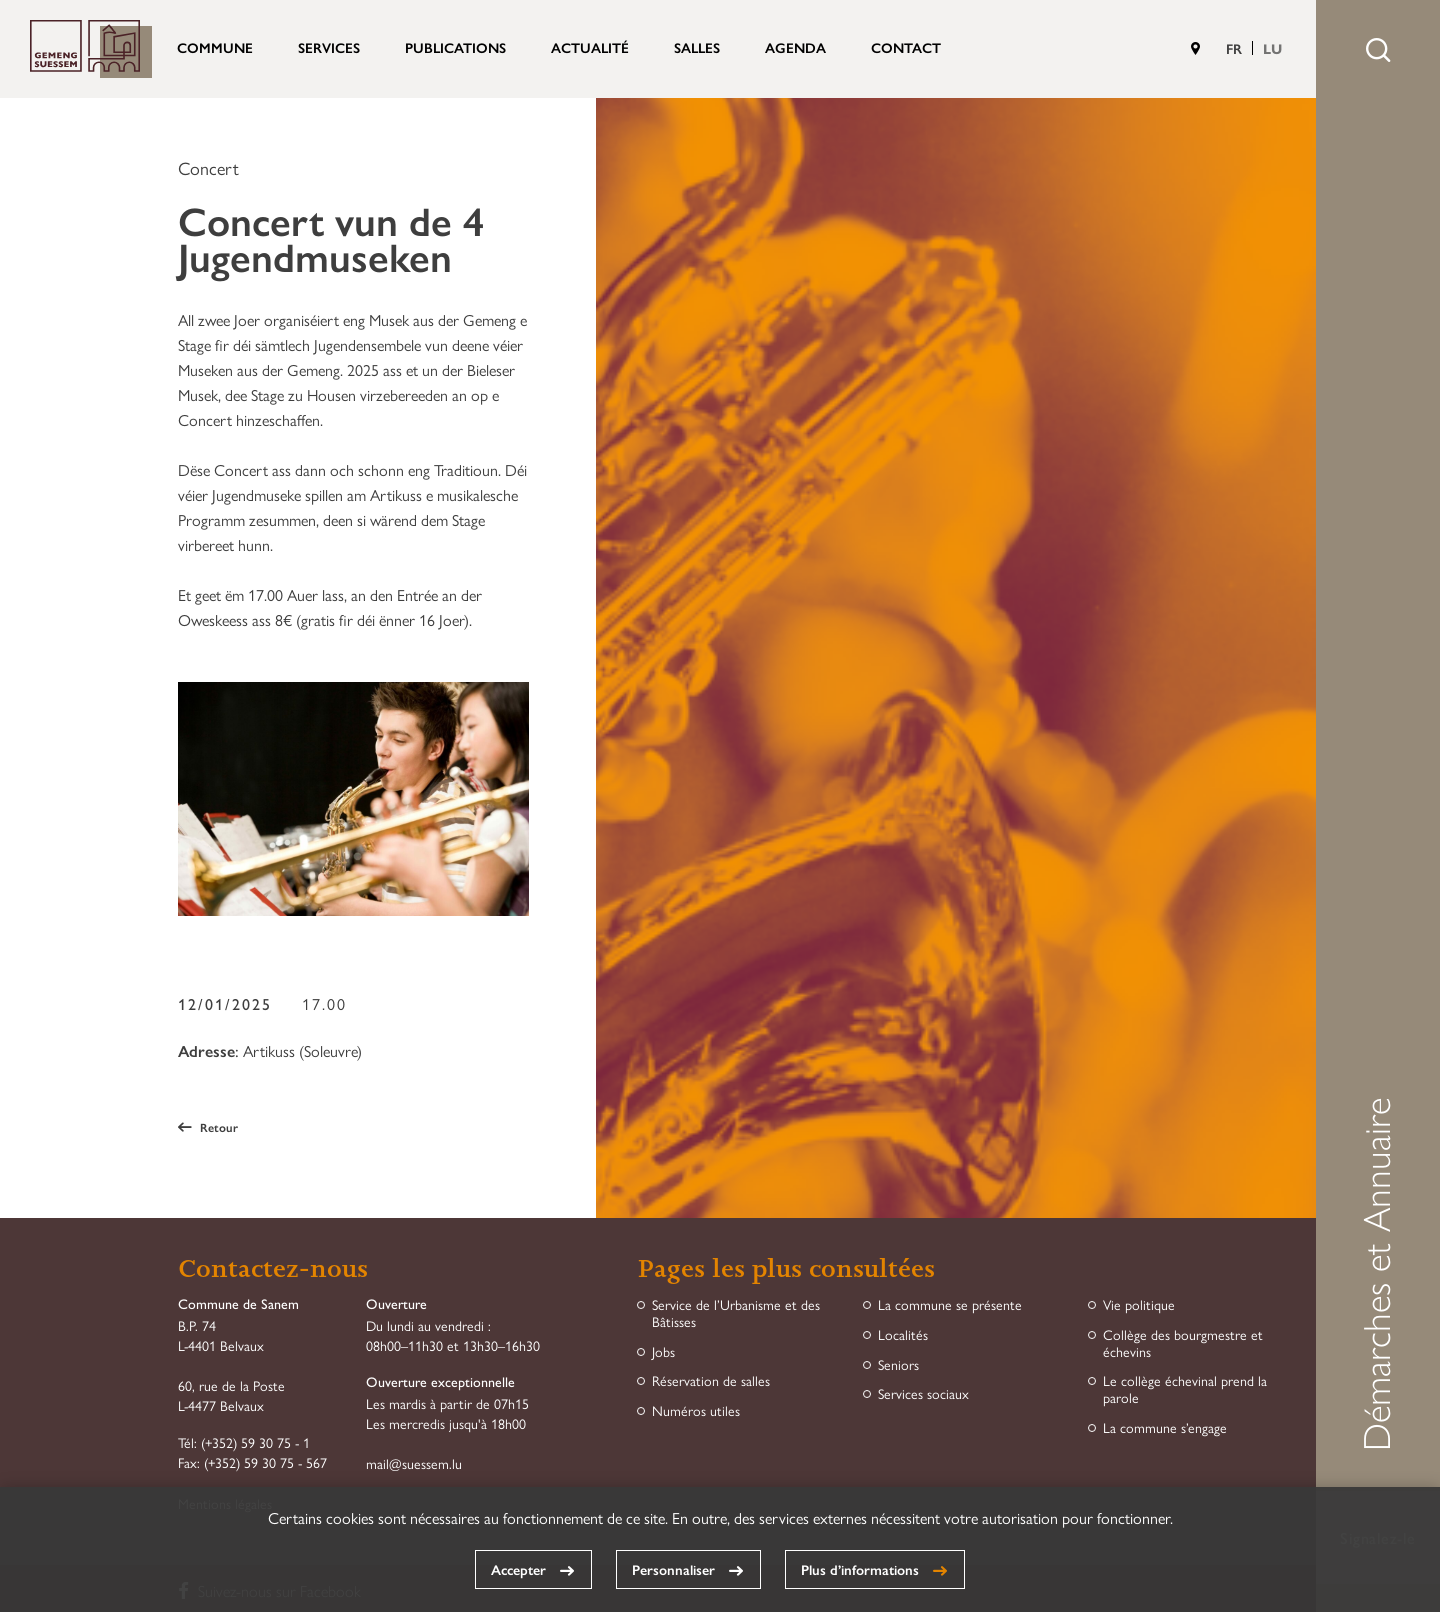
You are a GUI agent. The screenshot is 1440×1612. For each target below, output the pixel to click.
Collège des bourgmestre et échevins (1183, 1343)
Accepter (518, 1569)
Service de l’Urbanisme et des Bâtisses (736, 1313)
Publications (455, 47)
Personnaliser (673, 1569)
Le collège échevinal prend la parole (1185, 1389)
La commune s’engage (1165, 1427)
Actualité (590, 47)
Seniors (898, 1364)
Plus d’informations (860, 1569)
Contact (906, 47)
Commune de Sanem (91, 49)
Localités (903, 1334)
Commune (215, 47)
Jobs (663, 1351)
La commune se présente (950, 1304)
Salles (697, 47)
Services (329, 47)
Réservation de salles (711, 1380)
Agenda (795, 47)
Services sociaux (923, 1393)
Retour (208, 1127)
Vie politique (1139, 1304)
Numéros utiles (696, 1410)
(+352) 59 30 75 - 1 (255, 1442)
